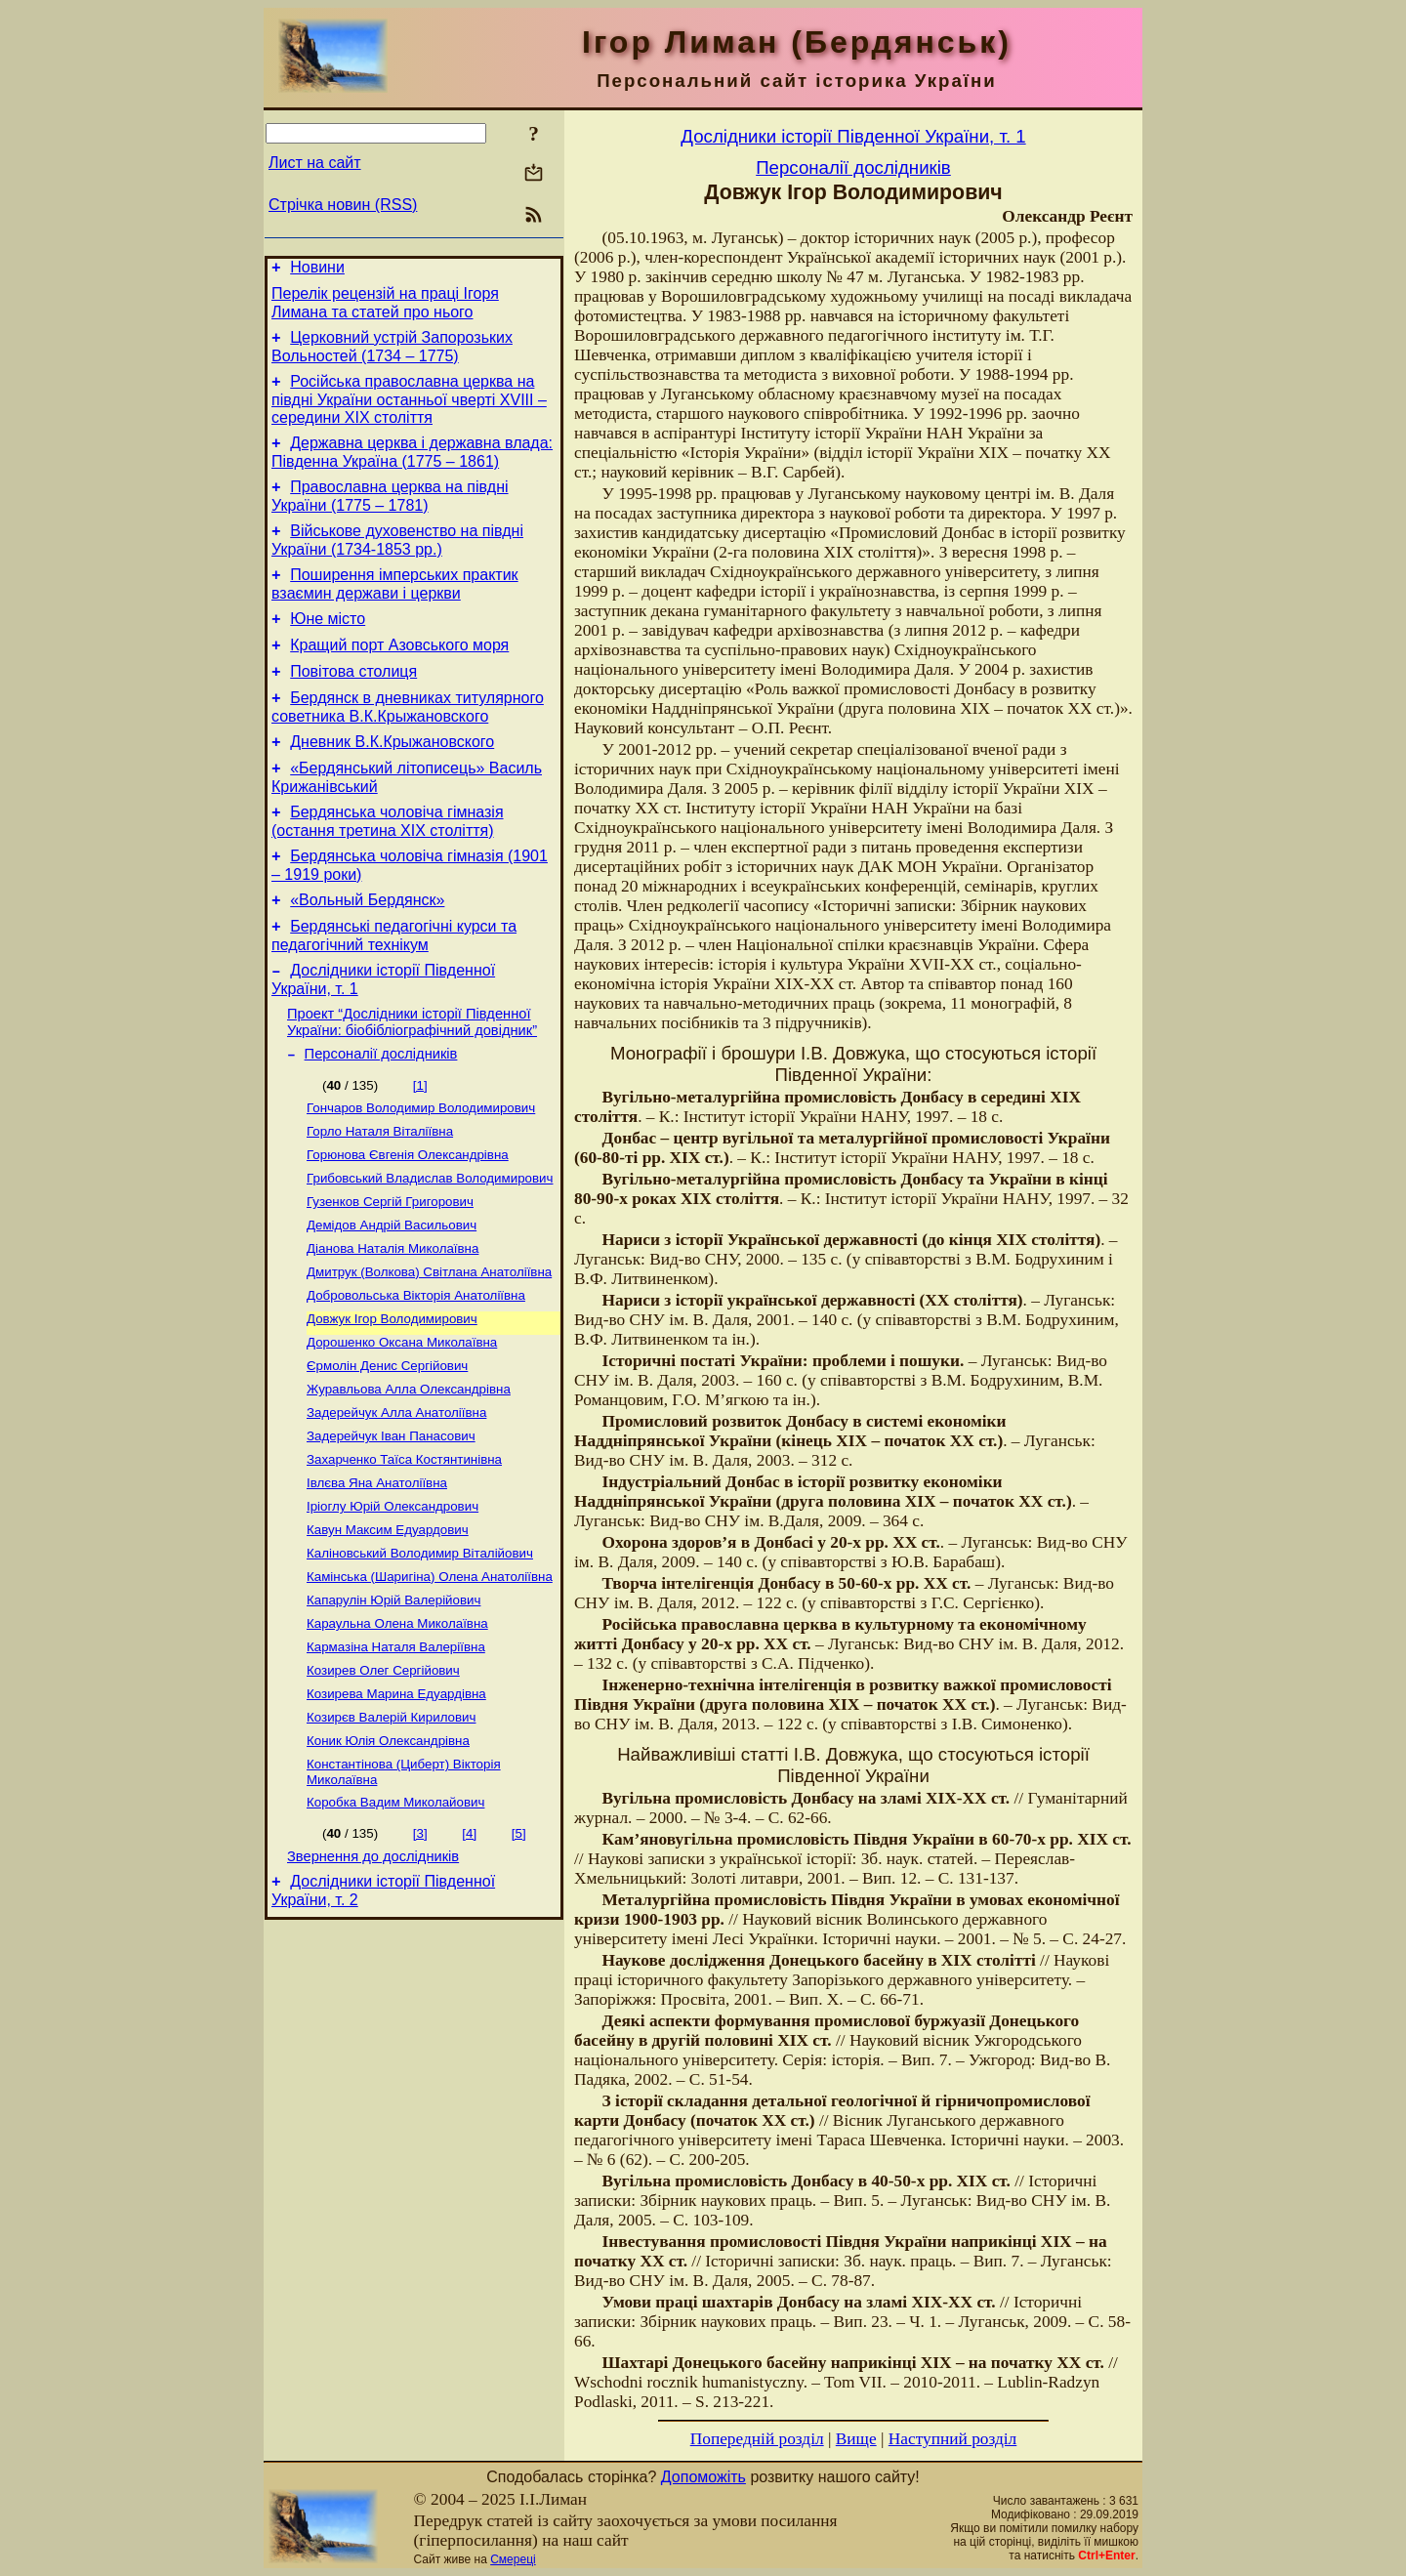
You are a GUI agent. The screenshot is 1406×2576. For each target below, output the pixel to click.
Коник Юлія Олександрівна (388, 1856)
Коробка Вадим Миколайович (395, 1922)
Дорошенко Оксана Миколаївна (402, 1425)
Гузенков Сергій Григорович (390, 1273)
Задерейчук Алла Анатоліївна (396, 1501)
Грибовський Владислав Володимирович (430, 1247)
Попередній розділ (757, 2439)
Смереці (512, 2559)
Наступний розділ (952, 2439)
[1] (420, 1147)
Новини (317, 270)
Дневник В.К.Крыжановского (392, 779)
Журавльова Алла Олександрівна (409, 1476)
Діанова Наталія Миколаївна (392, 1323)
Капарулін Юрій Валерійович (393, 1704)
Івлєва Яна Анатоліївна (377, 1577)
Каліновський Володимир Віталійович (420, 1653)
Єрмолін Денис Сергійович (387, 1450)
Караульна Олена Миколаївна (397, 1730)
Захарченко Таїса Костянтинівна (404, 1552)
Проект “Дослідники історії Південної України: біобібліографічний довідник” (412, 1080)
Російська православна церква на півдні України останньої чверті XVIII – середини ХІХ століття (409, 411)
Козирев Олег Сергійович (383, 1780)
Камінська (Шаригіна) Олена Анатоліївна (430, 1679)
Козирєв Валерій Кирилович (391, 1831)
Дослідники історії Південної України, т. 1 (853, 136)
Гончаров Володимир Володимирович (421, 1171)
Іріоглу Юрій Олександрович (392, 1603)
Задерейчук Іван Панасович (391, 1526)
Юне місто (327, 645)
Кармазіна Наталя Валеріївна (396, 1755)
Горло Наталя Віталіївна (380, 1196)
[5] (519, 1953)
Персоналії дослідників (381, 1115)
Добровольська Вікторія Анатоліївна (416, 1374)
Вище (856, 2439)
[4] (469, 1953)
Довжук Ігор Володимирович (392, 1399)
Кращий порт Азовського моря (399, 674)
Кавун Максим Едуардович (388, 1628)
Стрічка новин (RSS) (343, 204)
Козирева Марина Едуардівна (396, 1806)
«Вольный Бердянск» (367, 949)
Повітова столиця (353, 703)
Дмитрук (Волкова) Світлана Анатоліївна (429, 1349)
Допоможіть (703, 2477)
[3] (420, 1953)
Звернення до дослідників (373, 1979)
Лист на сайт (315, 162)
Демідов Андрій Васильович (391, 1298)
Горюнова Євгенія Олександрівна (408, 1222)
